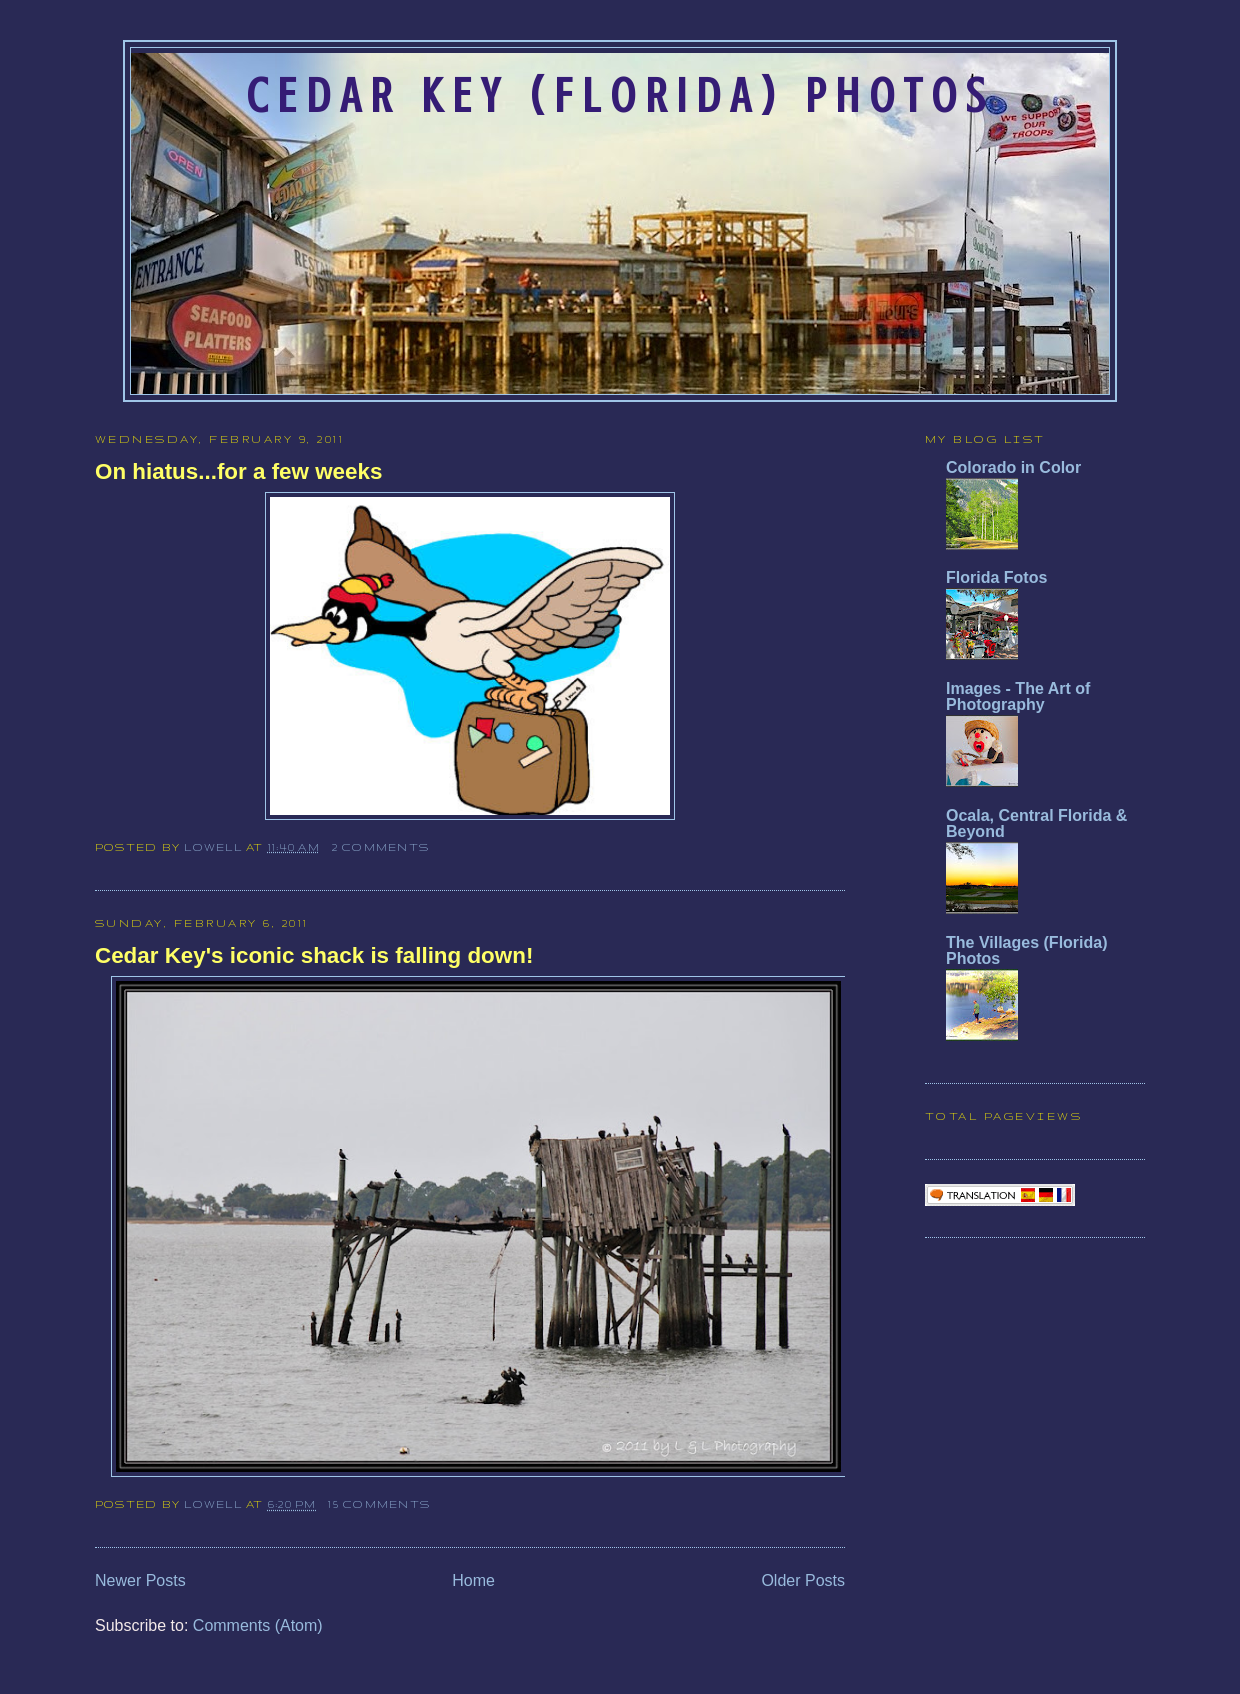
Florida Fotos (996, 577)
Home (473, 1580)
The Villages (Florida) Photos (1027, 950)
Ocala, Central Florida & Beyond (1036, 823)
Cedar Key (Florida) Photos (620, 96)
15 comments (379, 1504)
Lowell (215, 847)
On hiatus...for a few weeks (238, 471)
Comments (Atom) (258, 1625)
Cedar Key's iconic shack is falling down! (314, 955)
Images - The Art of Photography (1018, 696)
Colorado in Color (1013, 467)
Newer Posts (140, 1580)
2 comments (380, 847)
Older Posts (803, 1580)
